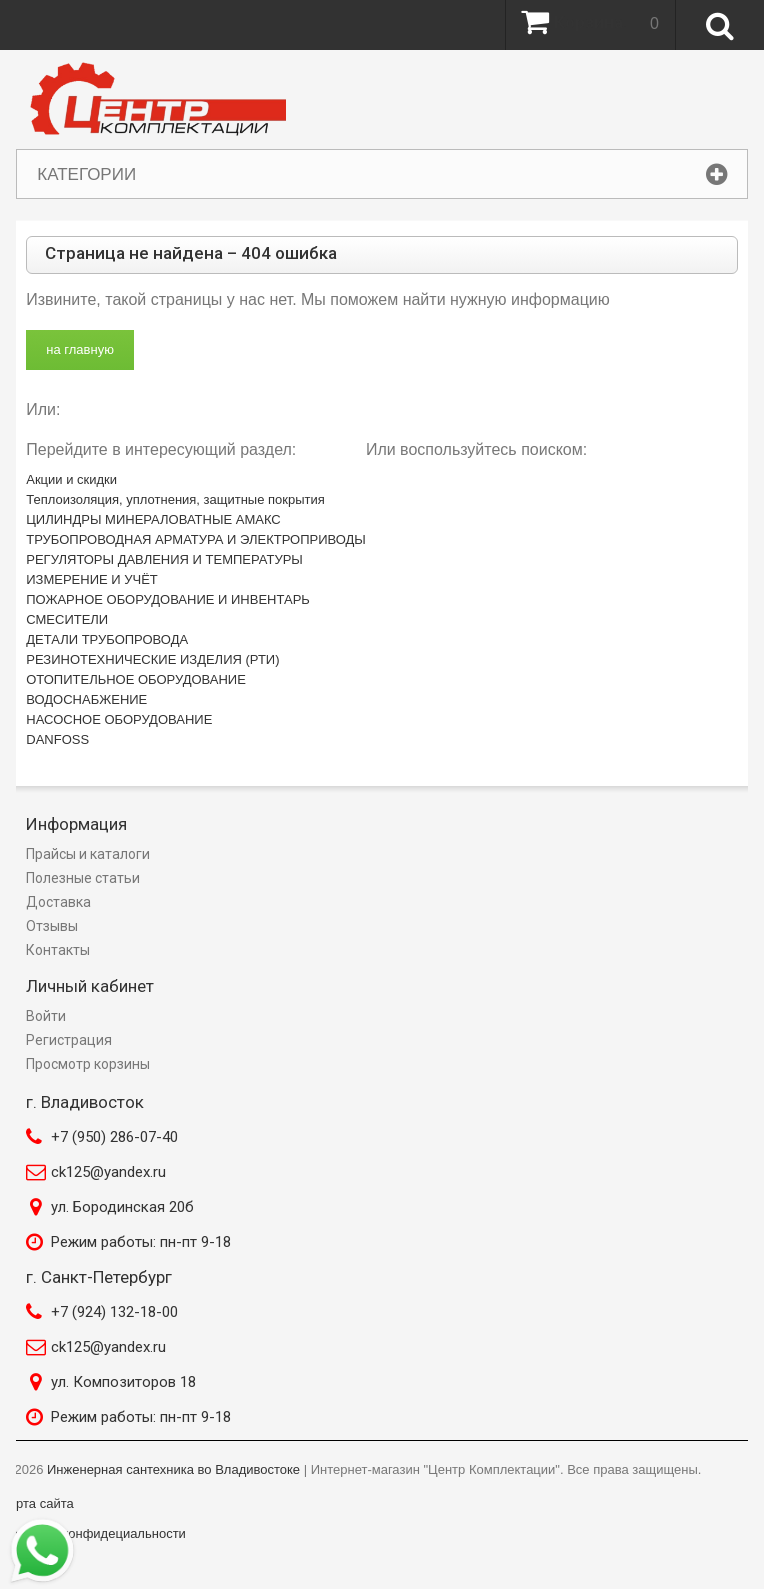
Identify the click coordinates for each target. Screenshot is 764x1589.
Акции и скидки (71, 479)
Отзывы (52, 926)
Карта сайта (37, 1503)
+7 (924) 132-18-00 (114, 1312)
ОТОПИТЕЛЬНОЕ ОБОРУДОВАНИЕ (136, 679)
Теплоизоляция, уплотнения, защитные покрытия (175, 499)
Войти (46, 1016)
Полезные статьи (83, 878)
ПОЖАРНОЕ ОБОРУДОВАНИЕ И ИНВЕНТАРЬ (168, 599)
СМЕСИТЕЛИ (67, 619)
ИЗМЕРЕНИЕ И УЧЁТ (92, 579)
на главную (80, 349)
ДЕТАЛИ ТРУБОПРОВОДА (107, 639)
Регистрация (69, 1040)
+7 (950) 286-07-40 (114, 1137)
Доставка (58, 902)
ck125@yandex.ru (108, 1172)
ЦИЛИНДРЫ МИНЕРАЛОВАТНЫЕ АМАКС (153, 519)
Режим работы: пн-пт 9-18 (141, 1242)
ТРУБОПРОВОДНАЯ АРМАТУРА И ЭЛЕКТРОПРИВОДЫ (196, 539)
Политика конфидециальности (93, 1533)
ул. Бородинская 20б (122, 1207)
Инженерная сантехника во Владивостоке (173, 1469)
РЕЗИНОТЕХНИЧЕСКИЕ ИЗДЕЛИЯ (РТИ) (152, 659)
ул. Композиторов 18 (123, 1382)
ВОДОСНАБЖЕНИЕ (86, 699)
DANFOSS (57, 739)
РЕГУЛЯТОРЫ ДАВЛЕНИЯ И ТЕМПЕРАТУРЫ (164, 559)
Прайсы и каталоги (88, 854)
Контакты (58, 950)
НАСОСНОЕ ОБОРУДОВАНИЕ (119, 719)
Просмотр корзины (88, 1064)
